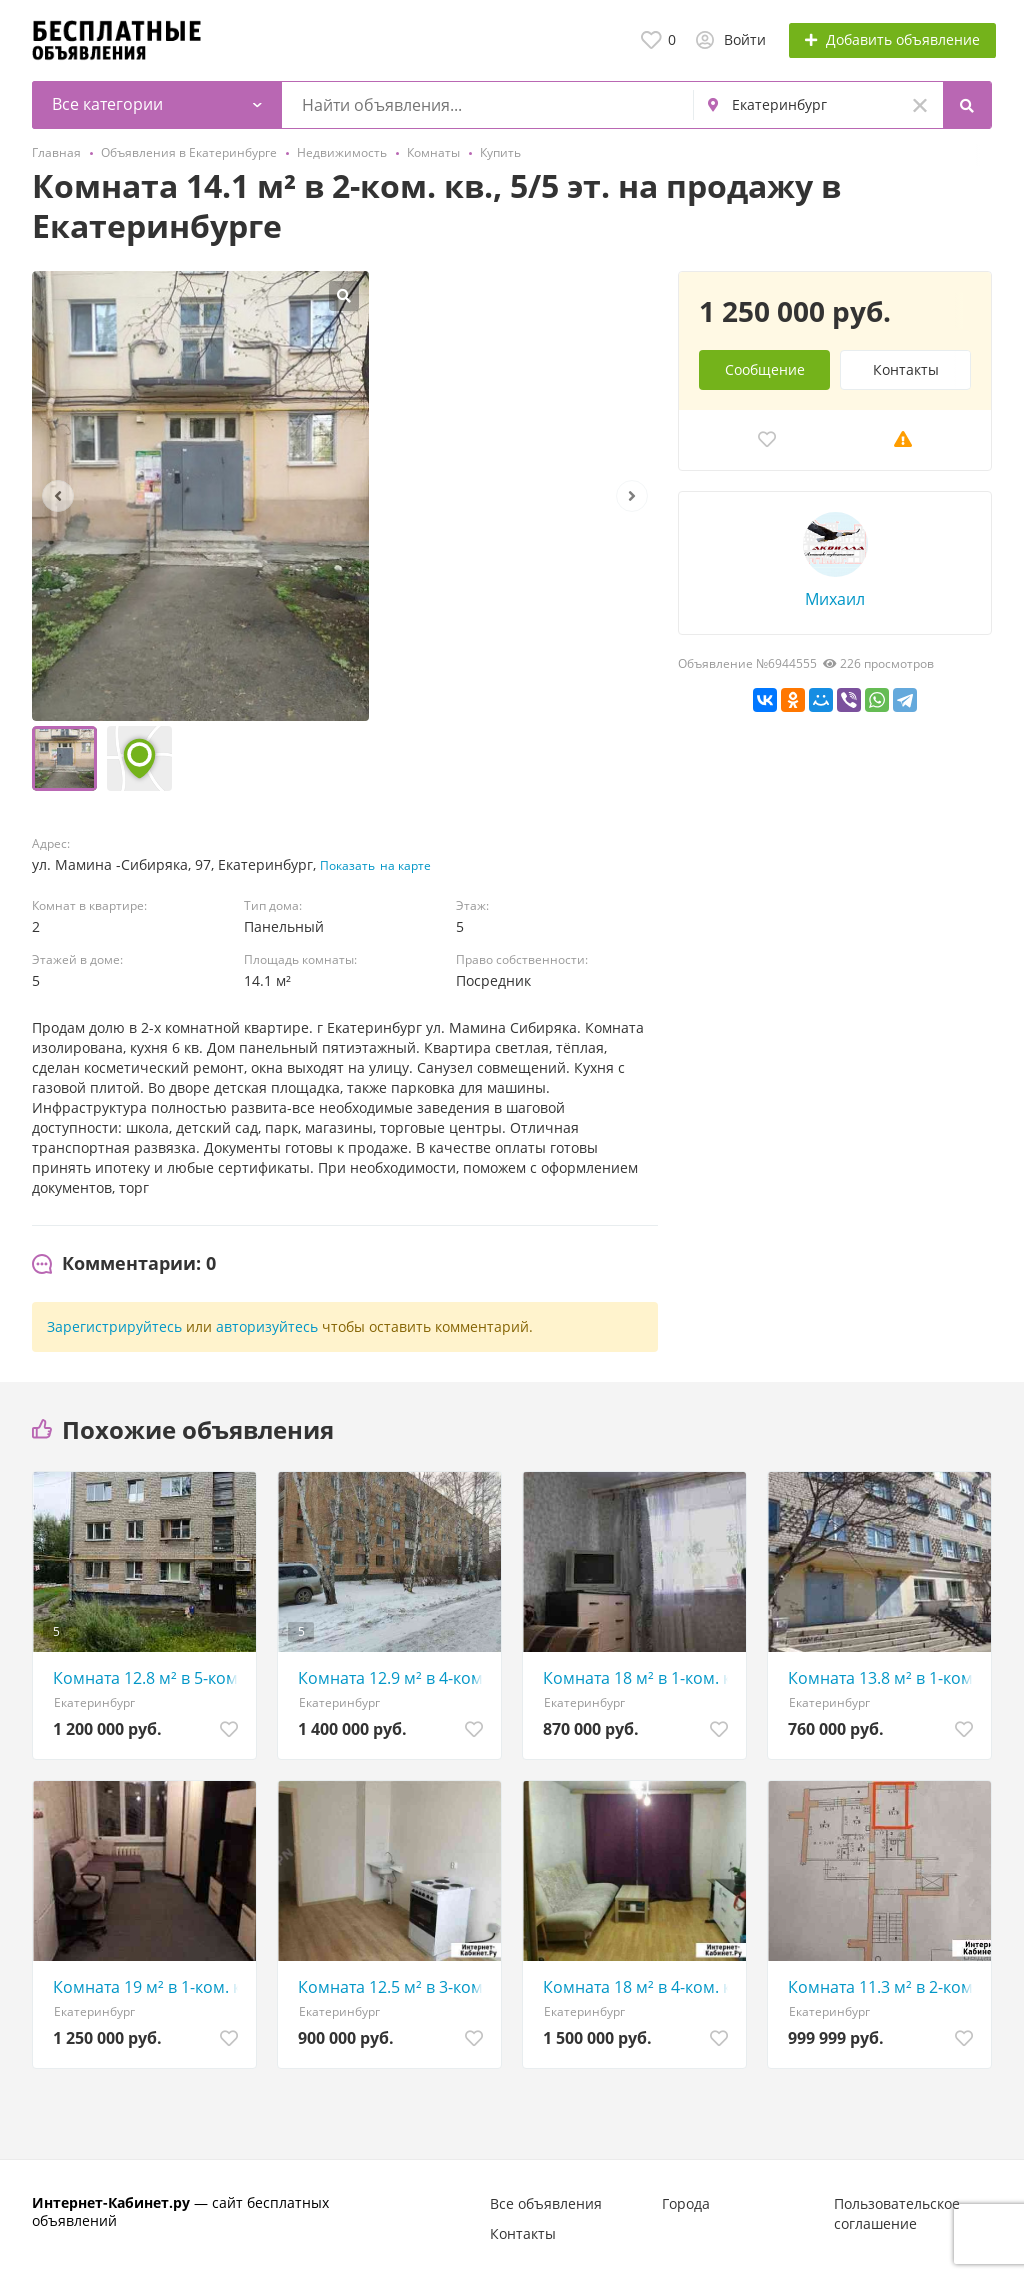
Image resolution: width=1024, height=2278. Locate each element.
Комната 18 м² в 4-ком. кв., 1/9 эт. (639, 1987)
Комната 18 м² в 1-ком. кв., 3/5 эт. (639, 1678)
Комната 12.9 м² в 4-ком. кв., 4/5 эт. (394, 1678)
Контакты (906, 369)
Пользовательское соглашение (897, 2213)
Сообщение (765, 369)
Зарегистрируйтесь (114, 1326)
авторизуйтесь (267, 1326)
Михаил (835, 599)
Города (686, 2203)
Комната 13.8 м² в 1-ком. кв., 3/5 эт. (884, 1678)
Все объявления (546, 2203)
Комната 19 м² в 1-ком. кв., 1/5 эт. (149, 1987)
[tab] (124, 1264)
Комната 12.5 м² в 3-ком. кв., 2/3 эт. (394, 1987)
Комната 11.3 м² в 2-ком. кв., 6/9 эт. (884, 1987)
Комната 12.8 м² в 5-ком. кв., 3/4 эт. (149, 1678)
